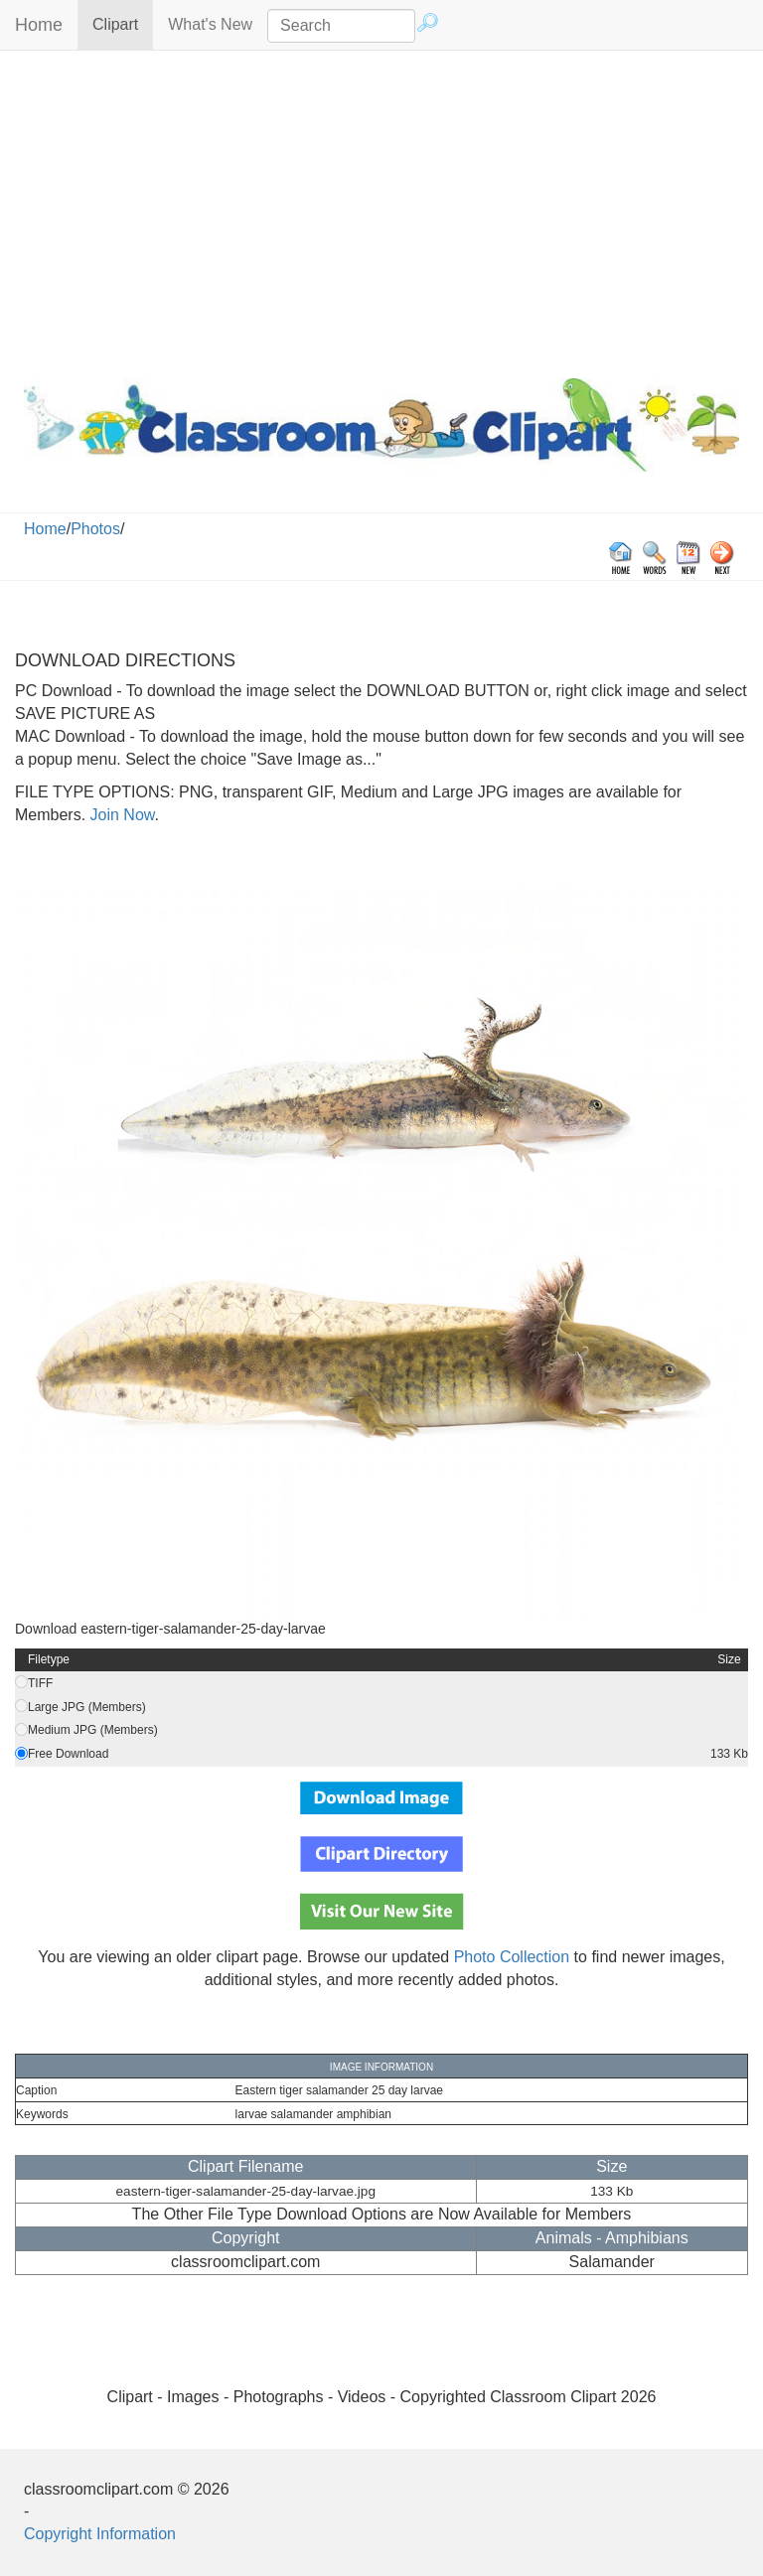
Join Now (119, 814)
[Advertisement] (381, 210)
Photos (95, 528)
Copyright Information (100, 2533)
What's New (210, 24)
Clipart (122, 23)
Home (39, 25)
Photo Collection (512, 1956)
